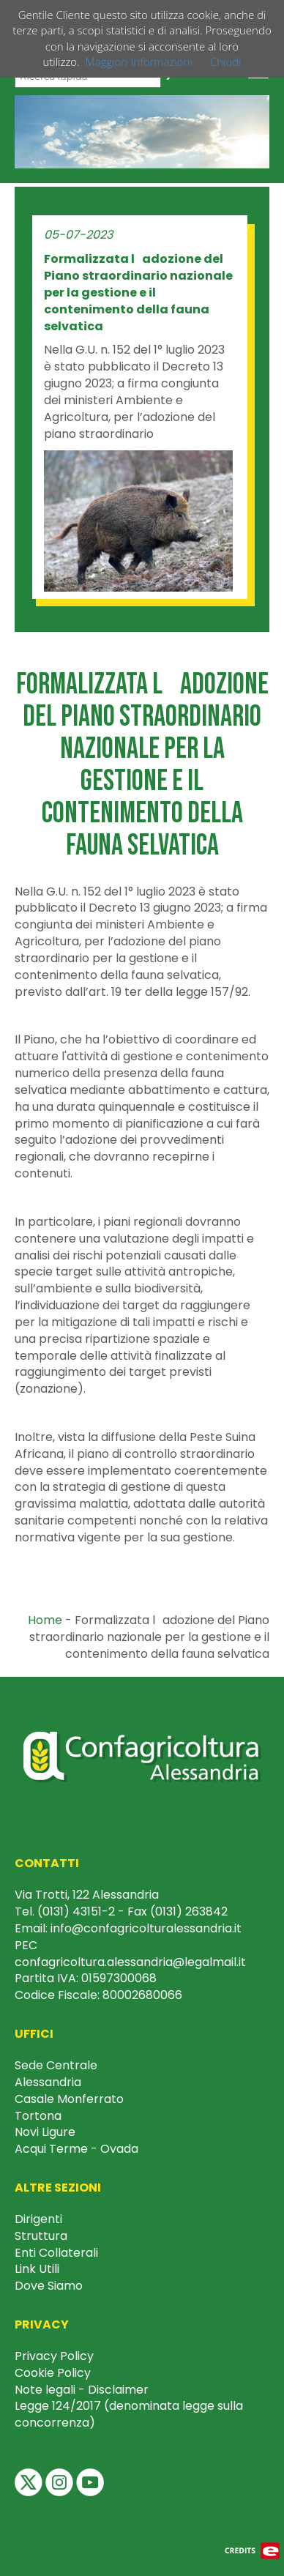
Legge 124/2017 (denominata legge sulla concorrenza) (129, 2414)
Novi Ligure (45, 2131)
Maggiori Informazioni (139, 61)
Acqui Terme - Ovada (76, 2148)
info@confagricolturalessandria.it (146, 1928)
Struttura (41, 2235)
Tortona (38, 2115)
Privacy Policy (54, 2356)
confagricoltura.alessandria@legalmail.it (130, 1962)
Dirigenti (38, 2219)
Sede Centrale (56, 2065)
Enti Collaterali (56, 2252)
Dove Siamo (49, 2285)
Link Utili (37, 2268)
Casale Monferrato (69, 2099)
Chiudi (226, 61)
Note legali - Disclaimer (82, 2389)
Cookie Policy (53, 2372)
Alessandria (48, 2082)
